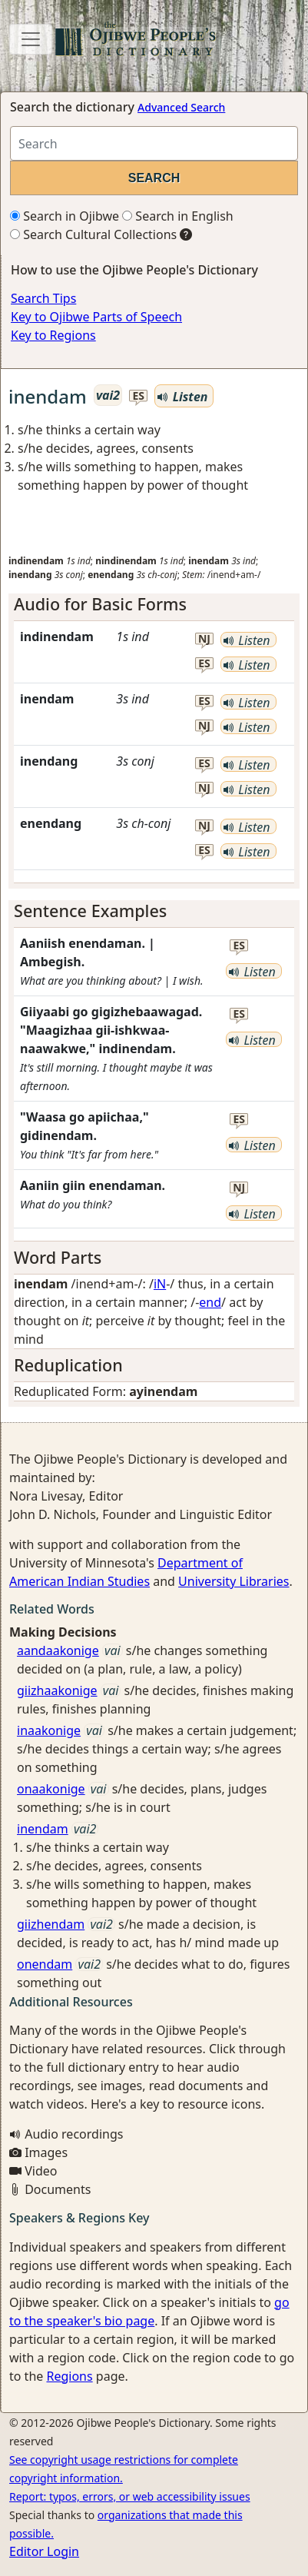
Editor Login (44, 2551)
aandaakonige (58, 1650)
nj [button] (204, 639)
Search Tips (43, 298)
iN (160, 1283)
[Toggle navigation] (30, 39)
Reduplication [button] (68, 1365)
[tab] (154, 604)
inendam (42, 1828)
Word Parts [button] (57, 1257)
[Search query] (154, 143)
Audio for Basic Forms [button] (100, 604)
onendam (44, 1964)
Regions (69, 2376)
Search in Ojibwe (64, 216)
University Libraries (233, 1581)
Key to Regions (53, 335)
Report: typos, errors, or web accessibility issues (129, 2496)
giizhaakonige (57, 1690)
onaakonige (51, 1788)
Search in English (177, 216)
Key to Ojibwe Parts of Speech (96, 316)
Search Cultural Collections (93, 234)
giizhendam (50, 1924)
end (210, 1302)
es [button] (139, 396)
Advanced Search (181, 107)
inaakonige (49, 1730)
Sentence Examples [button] (90, 910)
